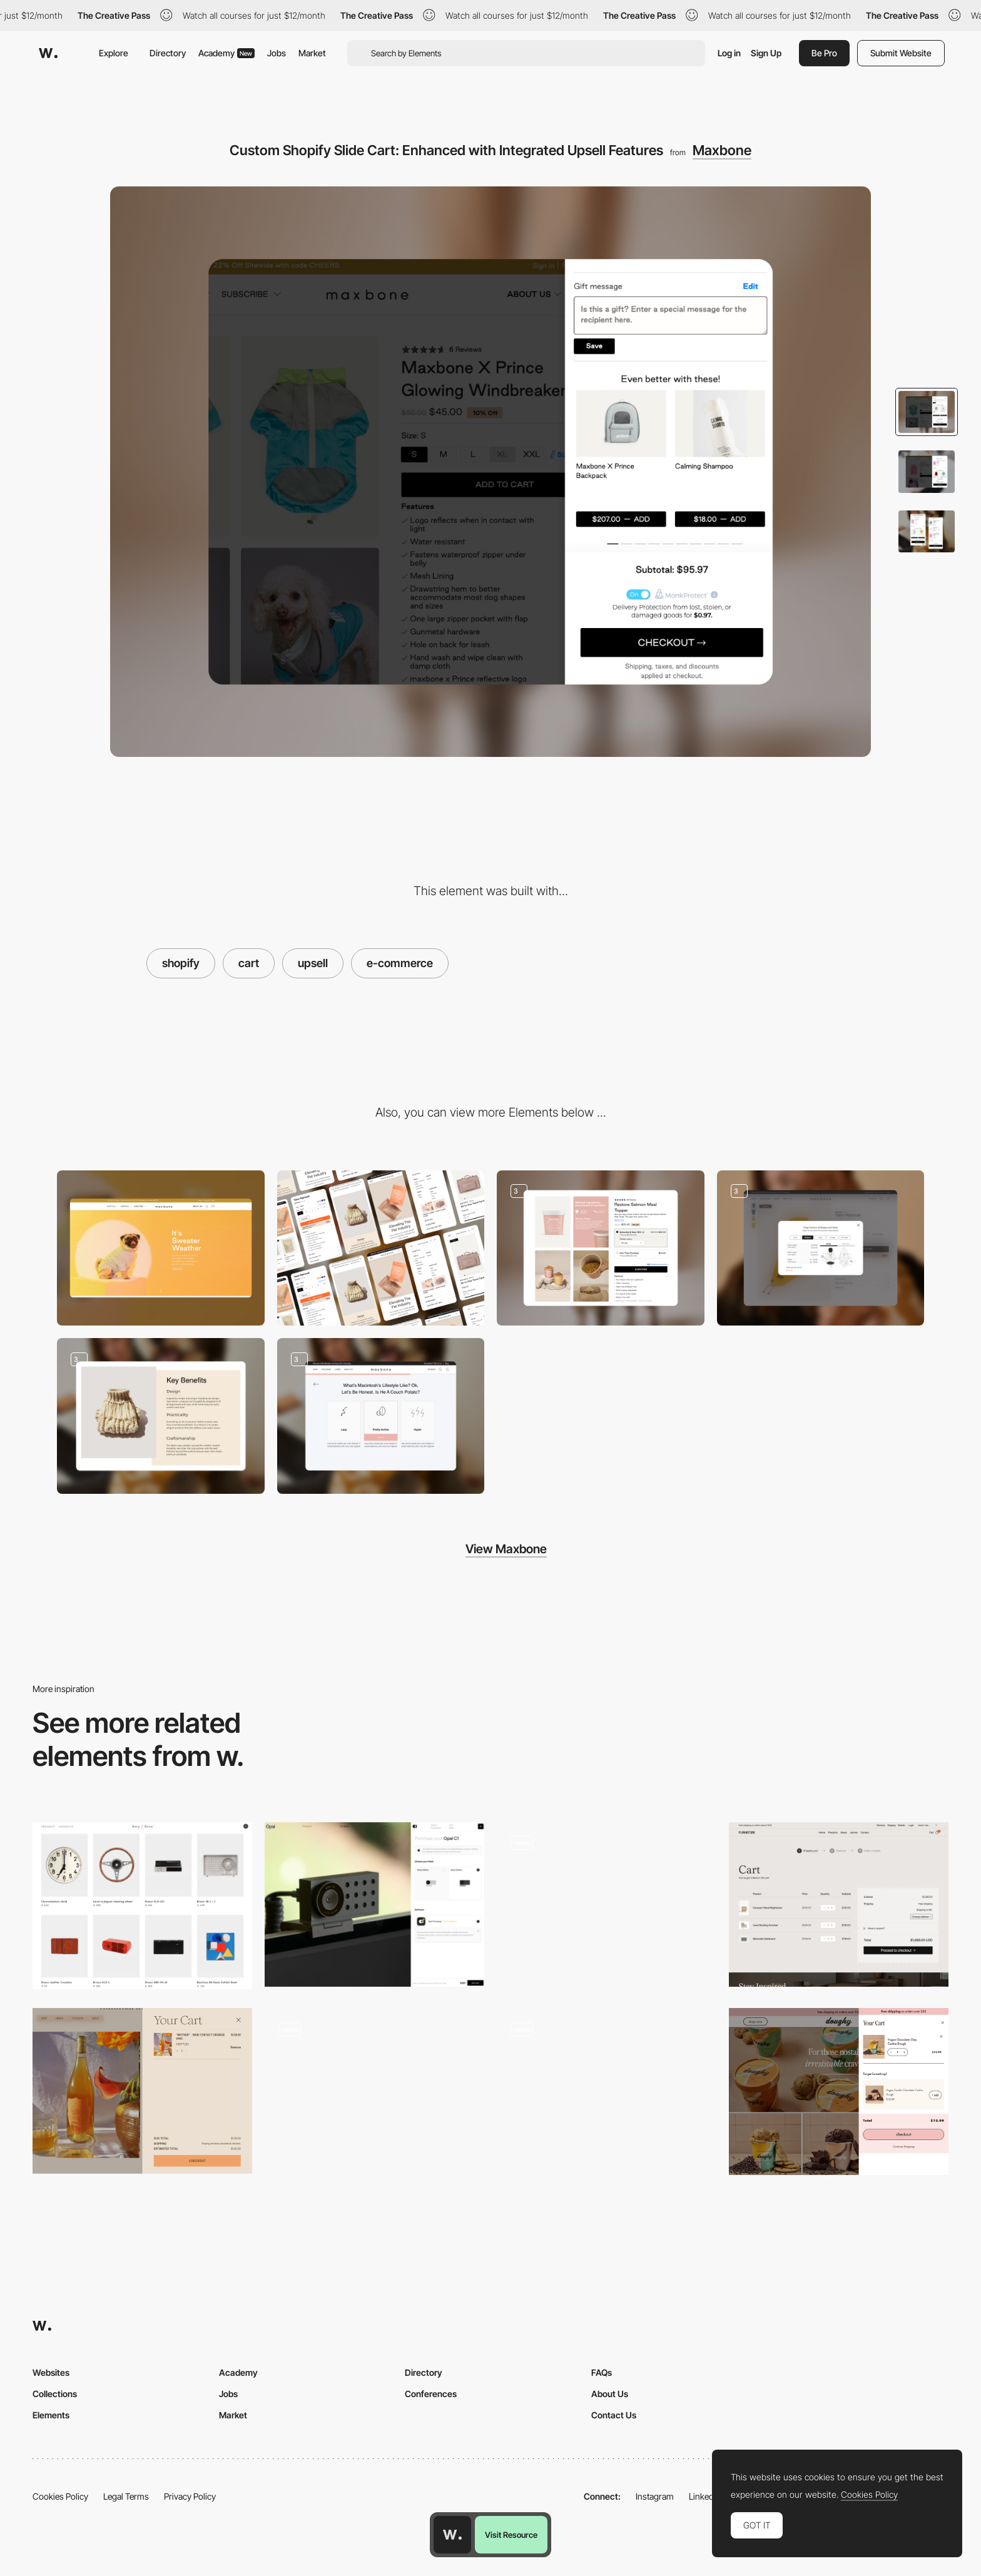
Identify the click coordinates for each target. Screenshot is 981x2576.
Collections (55, 2393)
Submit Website (901, 53)
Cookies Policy (60, 2496)
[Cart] (838, 1904)
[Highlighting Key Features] (161, 1416)
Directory (168, 53)
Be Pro (824, 53)
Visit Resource (511, 2535)
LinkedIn (705, 2496)
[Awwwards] (48, 53)
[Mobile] (381, 1248)
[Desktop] (161, 1248)
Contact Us (613, 2415)
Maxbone (722, 150)
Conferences (431, 2393)
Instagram (655, 2496)
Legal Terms (126, 2496)
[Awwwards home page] (452, 2534)
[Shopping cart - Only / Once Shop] (142, 1906)
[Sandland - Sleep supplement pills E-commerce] (374, 2086)
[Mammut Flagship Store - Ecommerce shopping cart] (606, 2086)
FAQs (601, 2372)
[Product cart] (374, 1904)
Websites (51, 2372)
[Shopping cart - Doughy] (838, 2091)
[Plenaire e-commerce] (606, 1900)
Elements (51, 2415)
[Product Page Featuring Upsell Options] (600, 1248)
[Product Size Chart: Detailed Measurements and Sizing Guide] (821, 1248)
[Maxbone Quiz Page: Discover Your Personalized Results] (381, 1416)
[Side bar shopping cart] (142, 2090)
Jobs (276, 53)
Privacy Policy (190, 2496)
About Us (609, 2393)
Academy (226, 53)
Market (312, 53)
